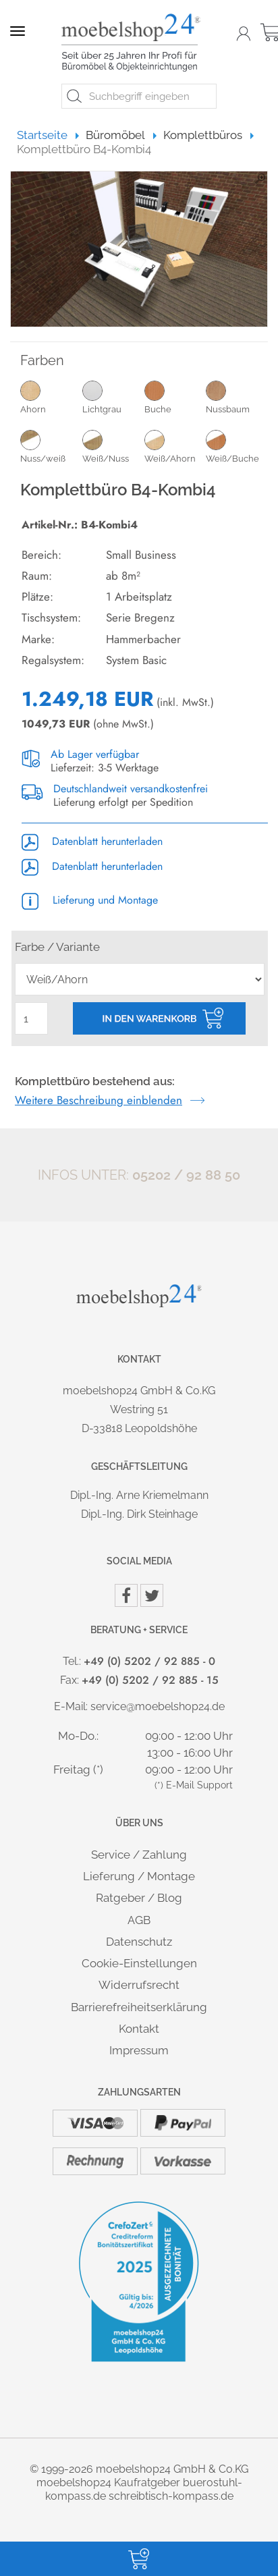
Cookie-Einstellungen (139, 1963)
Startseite (48, 135)
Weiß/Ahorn (175, 446)
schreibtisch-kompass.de (171, 2496)
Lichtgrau (113, 396)
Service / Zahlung (139, 1854)
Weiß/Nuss (113, 446)
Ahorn (51, 396)
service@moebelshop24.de (157, 1706)
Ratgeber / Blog (139, 1897)
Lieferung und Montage (90, 900)
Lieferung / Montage (139, 1876)
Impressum (139, 2050)
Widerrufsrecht (139, 1985)
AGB (139, 1920)
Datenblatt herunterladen (92, 841)
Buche (175, 396)
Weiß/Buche (237, 446)
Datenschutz (139, 1941)
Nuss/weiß (51, 446)
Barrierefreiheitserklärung (139, 2007)
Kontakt (139, 2028)
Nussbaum (237, 396)
